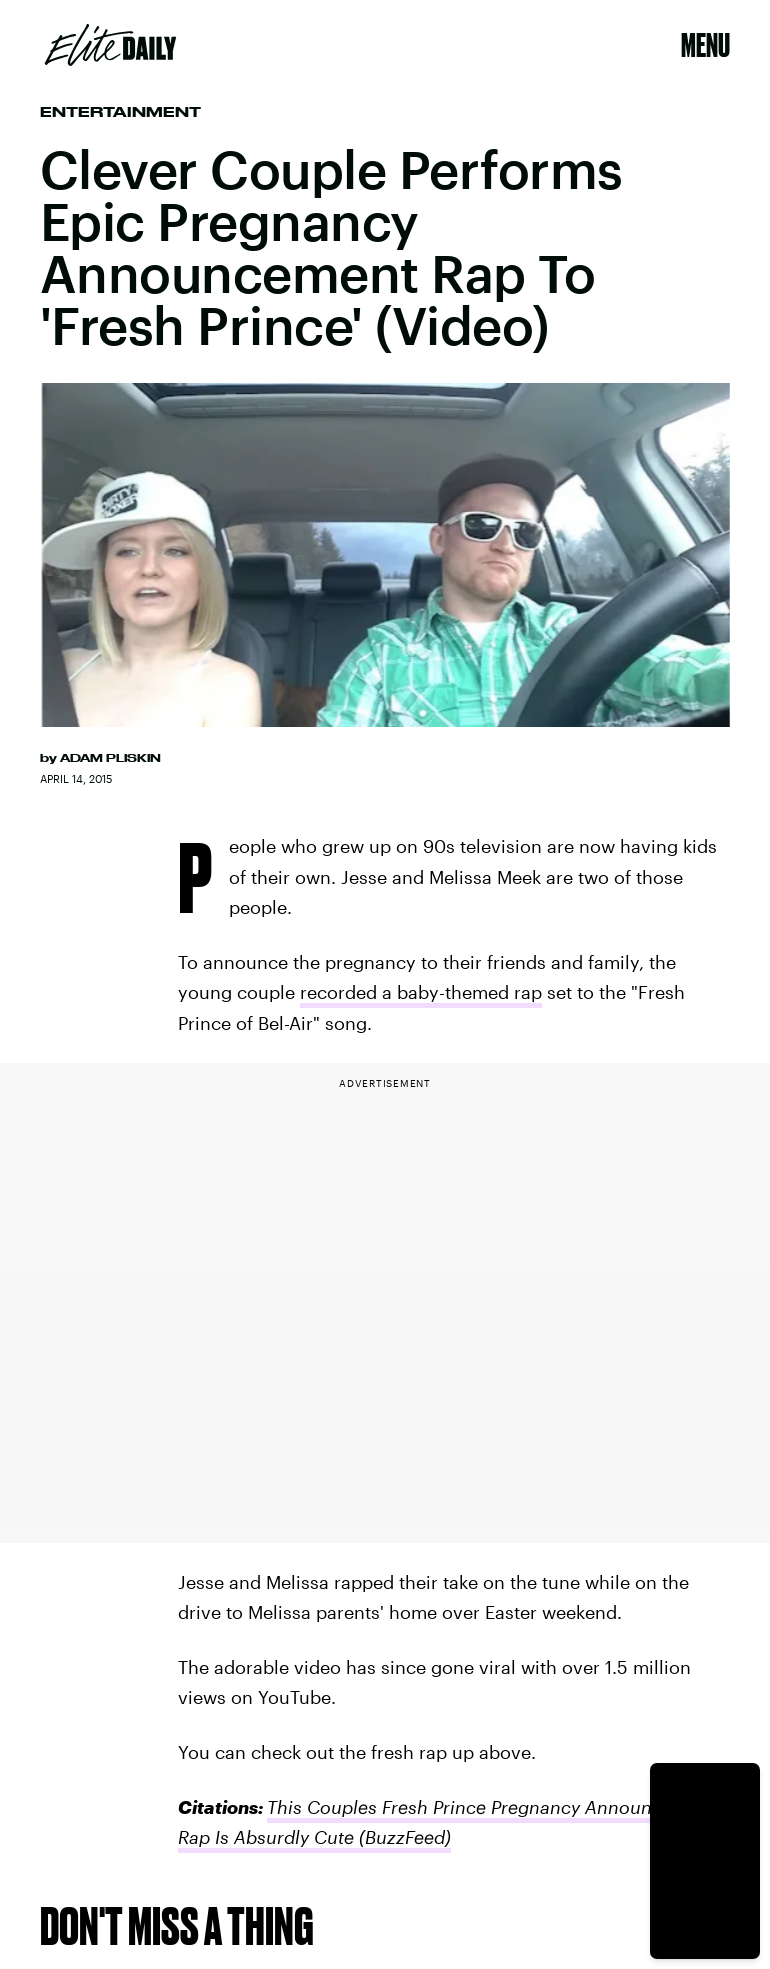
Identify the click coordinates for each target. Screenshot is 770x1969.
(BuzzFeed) (402, 1837)
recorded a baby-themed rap (421, 992)
